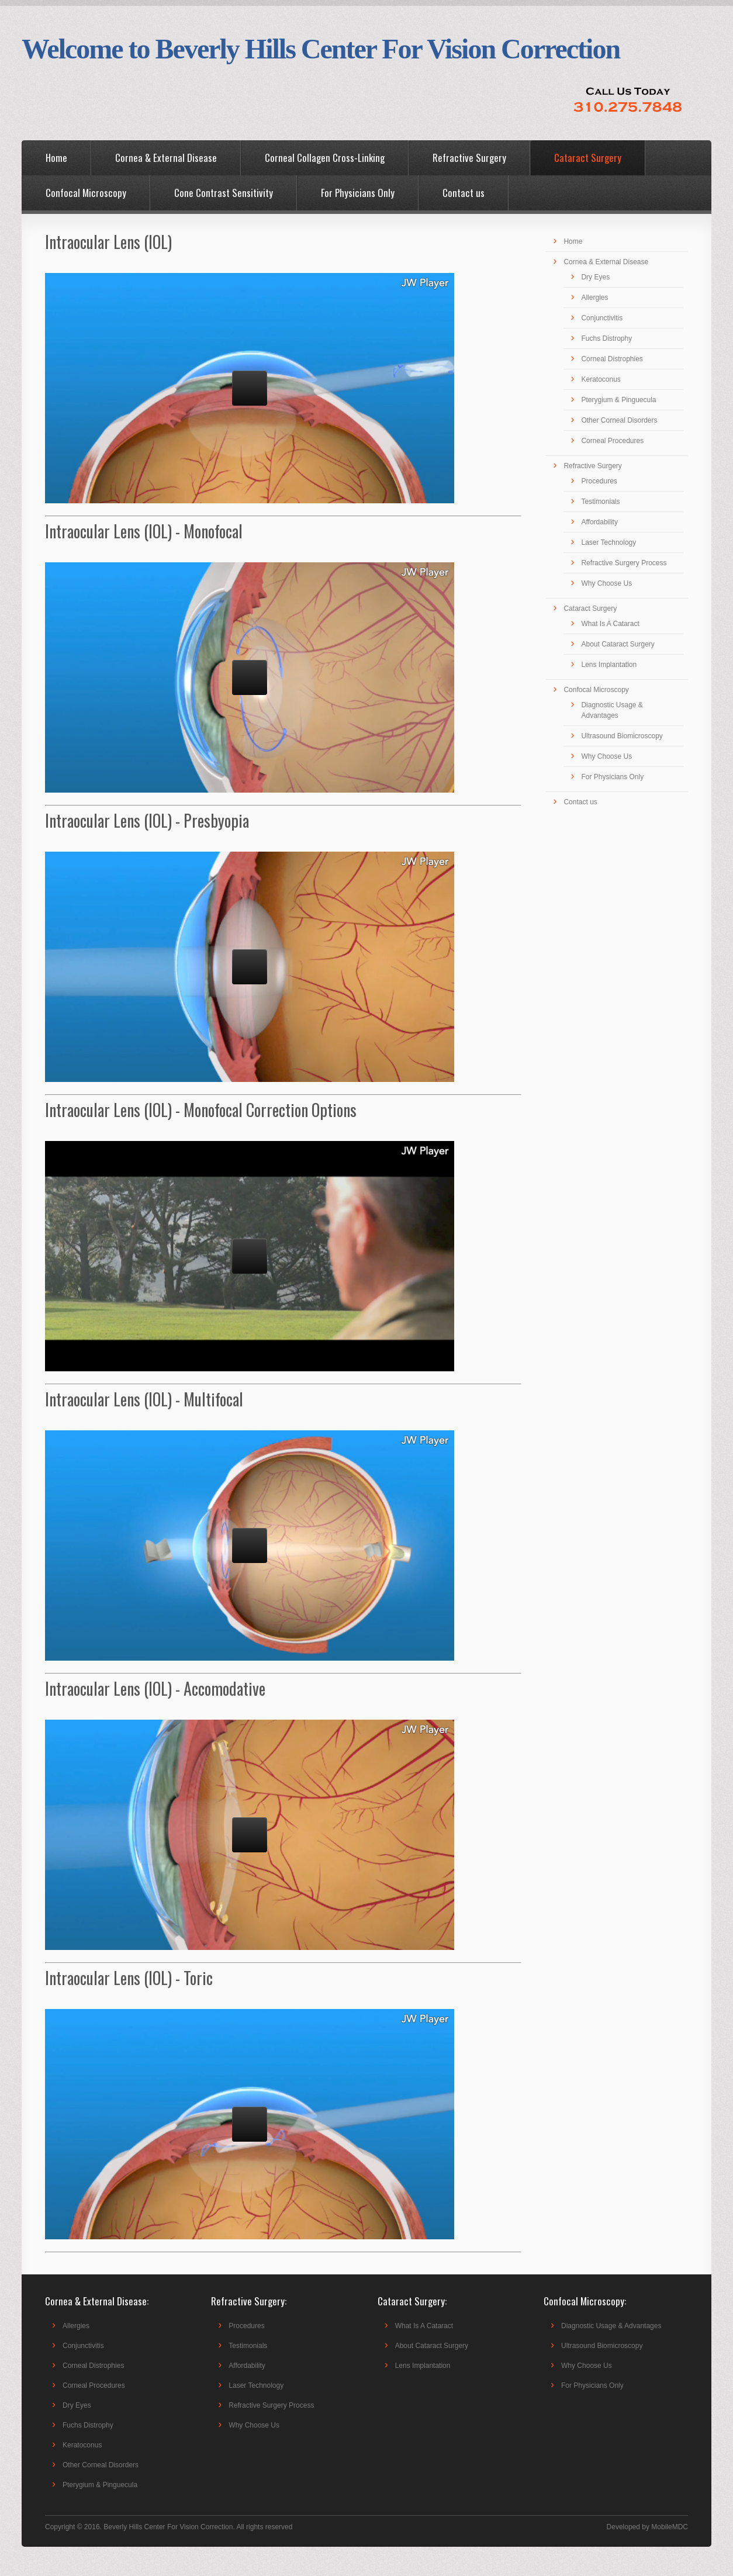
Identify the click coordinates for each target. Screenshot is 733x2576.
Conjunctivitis (602, 318)
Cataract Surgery (587, 157)
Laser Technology (608, 542)
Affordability (599, 522)
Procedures (599, 481)
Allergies (594, 297)
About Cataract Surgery (617, 644)
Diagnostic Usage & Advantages (611, 2326)
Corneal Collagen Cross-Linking (325, 157)
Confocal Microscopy (86, 192)
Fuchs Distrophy (606, 338)
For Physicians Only (358, 192)
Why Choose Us (606, 583)
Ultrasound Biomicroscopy (621, 736)
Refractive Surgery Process (623, 563)
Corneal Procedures (612, 441)
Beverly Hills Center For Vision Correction (168, 2527)
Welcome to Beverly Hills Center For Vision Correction (321, 48)
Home (56, 157)
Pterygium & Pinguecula (618, 400)
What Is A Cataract (610, 624)
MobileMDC (669, 2527)
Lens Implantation (609, 665)
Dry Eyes (595, 277)
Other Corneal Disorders (619, 420)
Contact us (463, 192)
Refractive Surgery (469, 157)
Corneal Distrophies (611, 359)
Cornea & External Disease (166, 157)
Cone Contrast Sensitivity (223, 192)
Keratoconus (600, 379)
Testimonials (600, 501)
